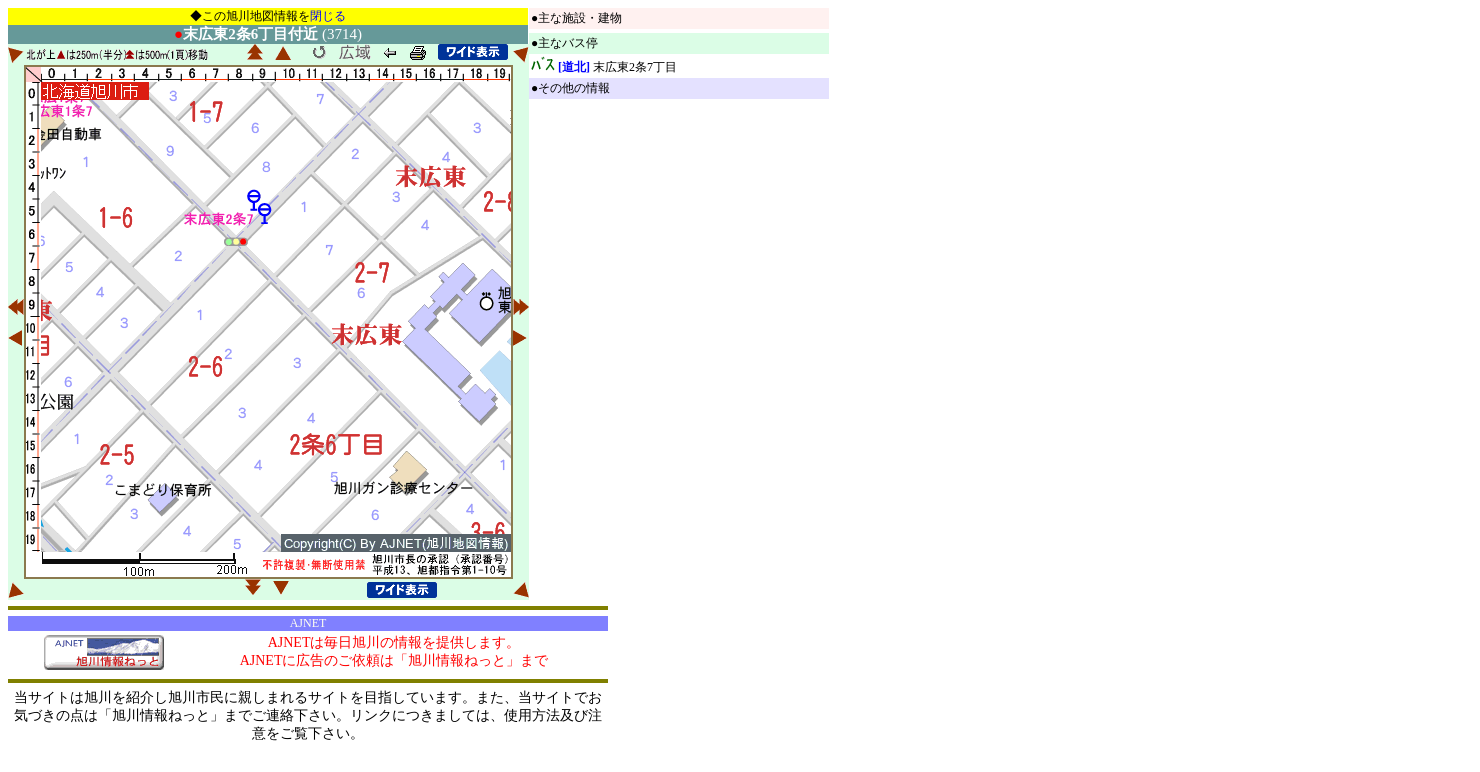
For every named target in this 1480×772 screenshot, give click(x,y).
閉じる (328, 16)
